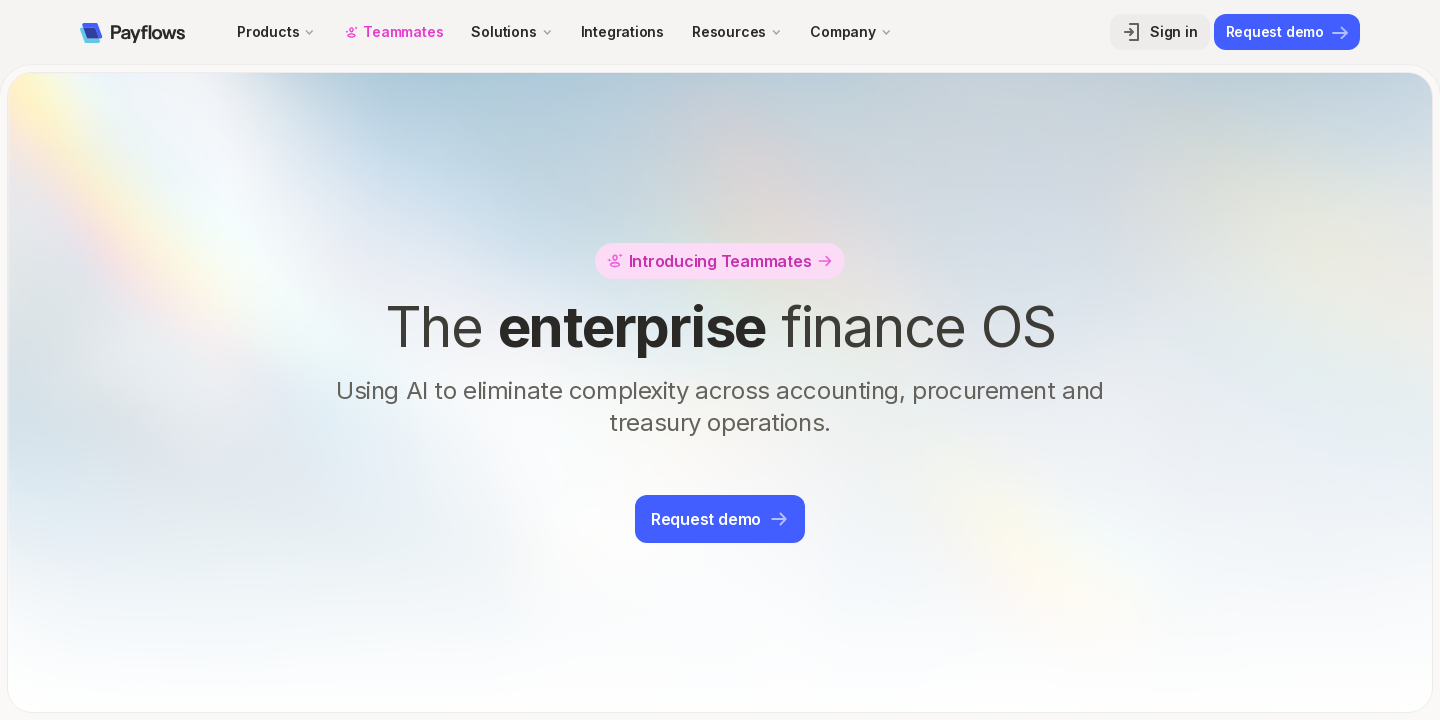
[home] (132, 31)
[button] (276, 32)
